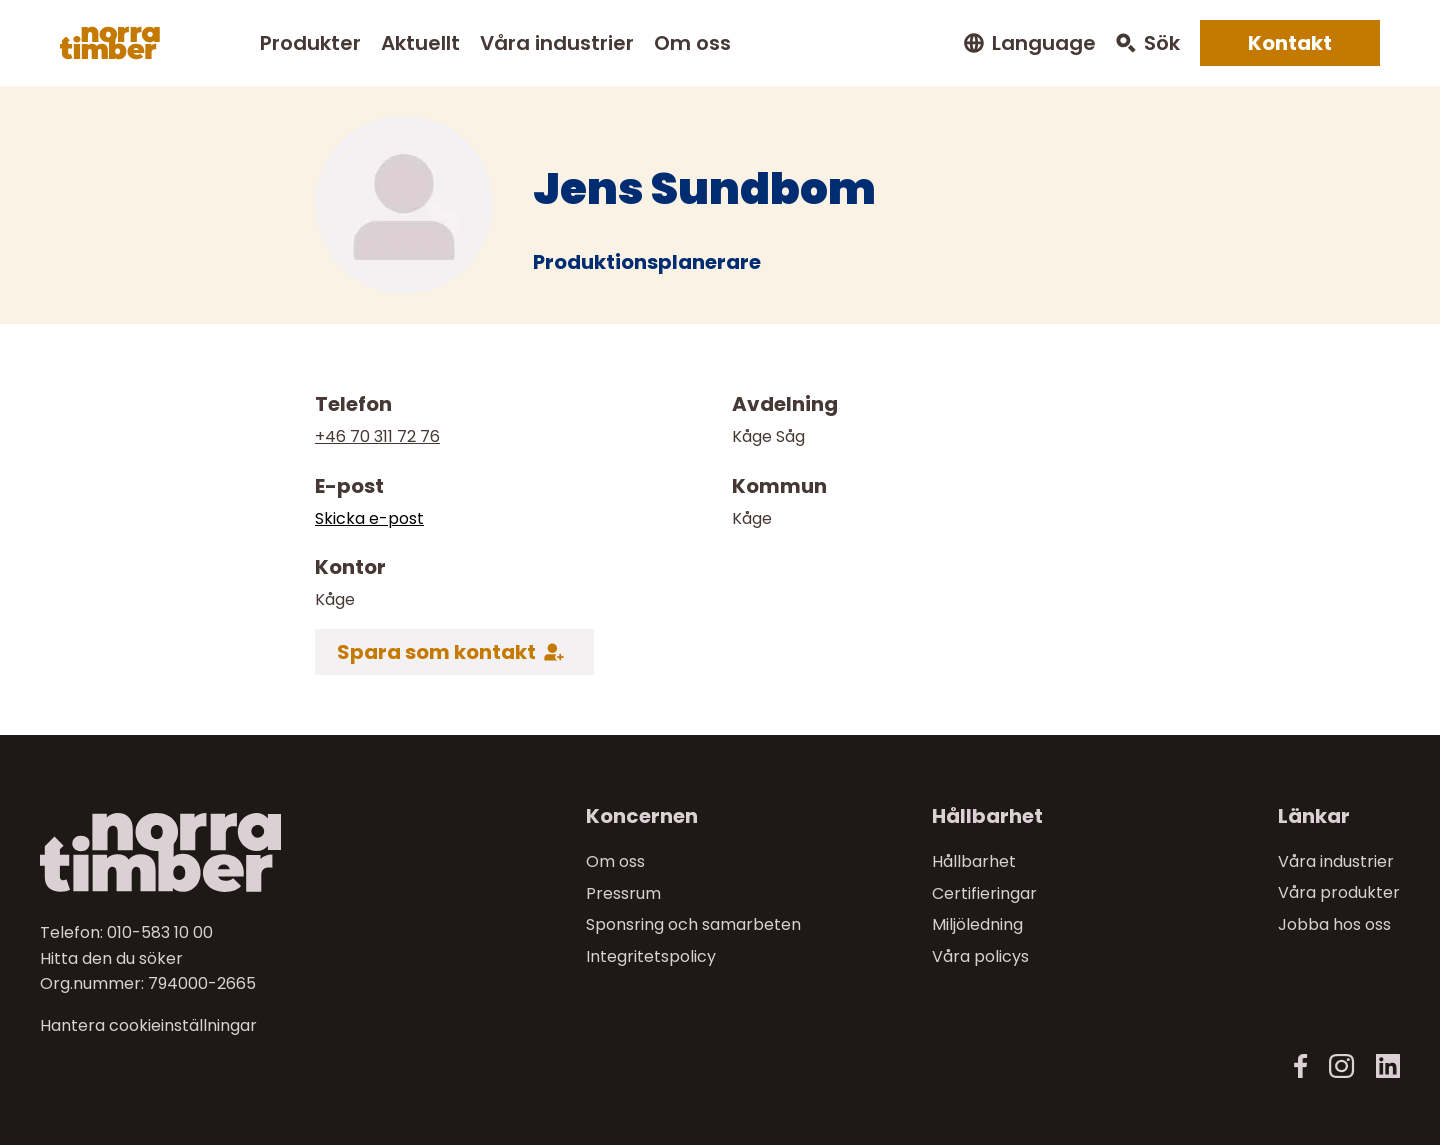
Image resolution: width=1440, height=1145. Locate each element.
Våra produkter (1339, 892)
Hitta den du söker (111, 957)
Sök (1162, 43)
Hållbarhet (974, 861)
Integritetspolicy (651, 956)
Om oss (692, 43)
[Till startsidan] (201, 852)
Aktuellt (420, 43)
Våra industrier (557, 43)
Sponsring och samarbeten (693, 924)
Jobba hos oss (1334, 924)
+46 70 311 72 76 (377, 436)
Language (1044, 43)
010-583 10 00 (160, 932)
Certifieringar (984, 892)
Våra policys (980, 956)
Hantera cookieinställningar (148, 1026)
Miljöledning (977, 924)
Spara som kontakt (436, 652)
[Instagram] (1341, 1066)
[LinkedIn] (1387, 1066)
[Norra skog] (110, 43)
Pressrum (623, 892)
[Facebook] (1301, 1066)
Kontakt (1290, 43)
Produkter (310, 43)
